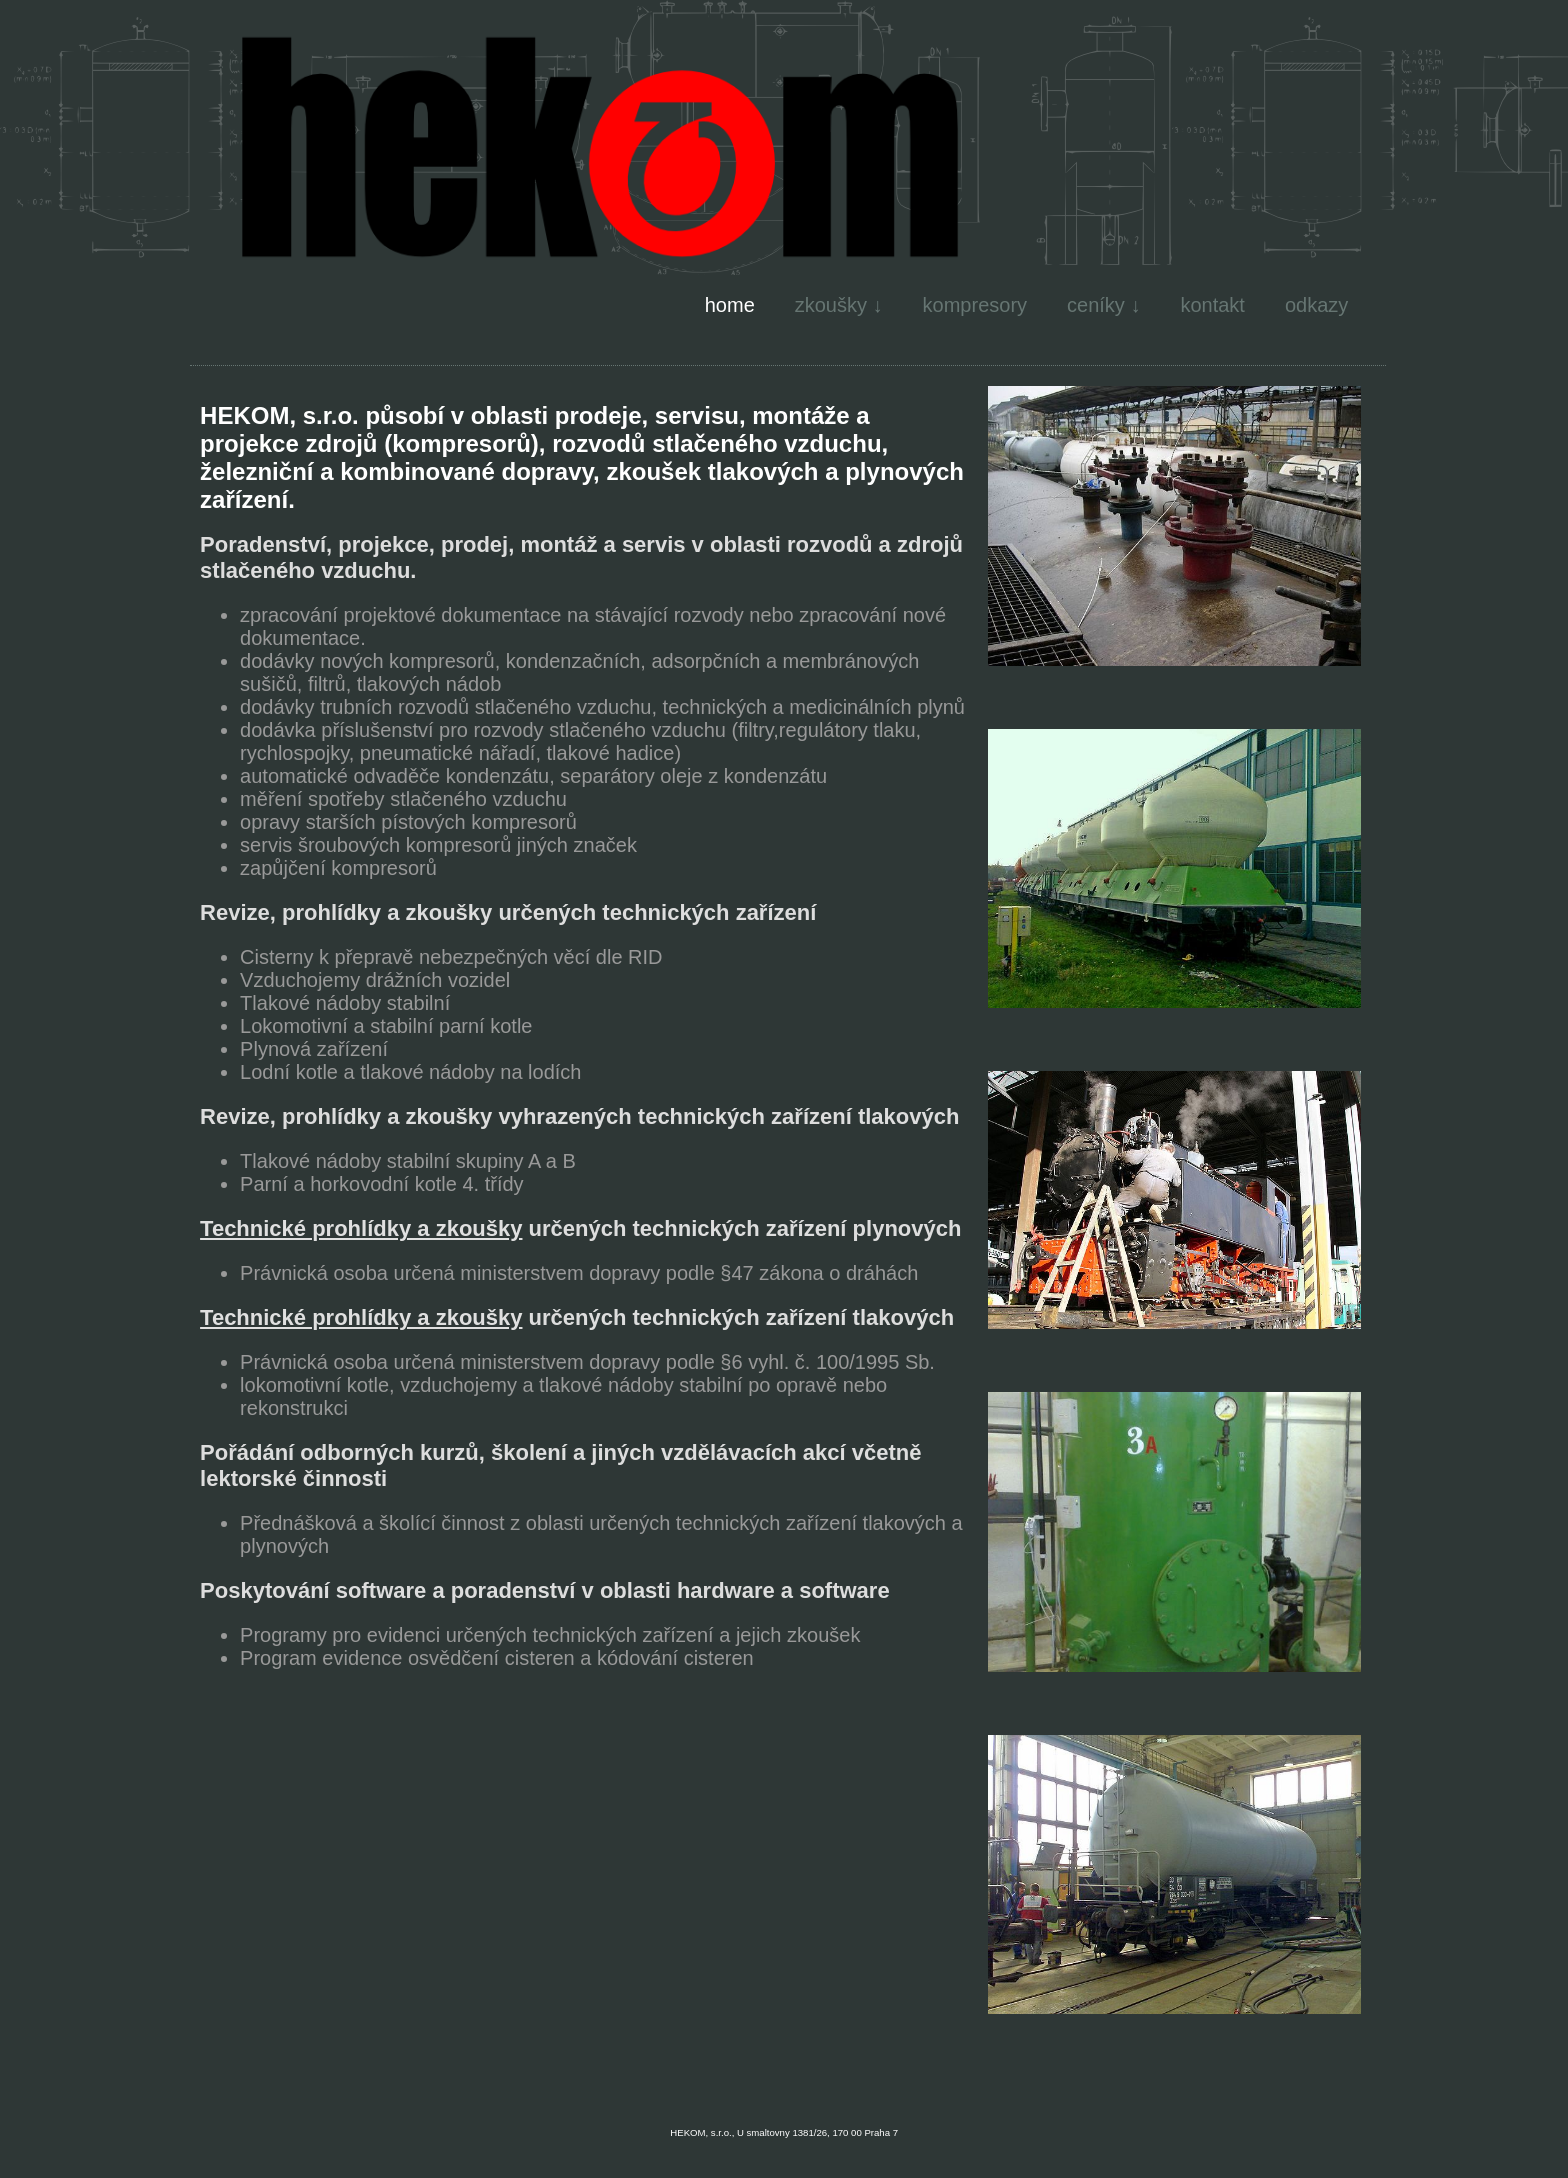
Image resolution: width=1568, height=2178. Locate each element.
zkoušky (831, 305)
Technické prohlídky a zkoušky (361, 1228)
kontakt (1212, 305)
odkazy (1316, 305)
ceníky (1096, 305)
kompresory (975, 305)
